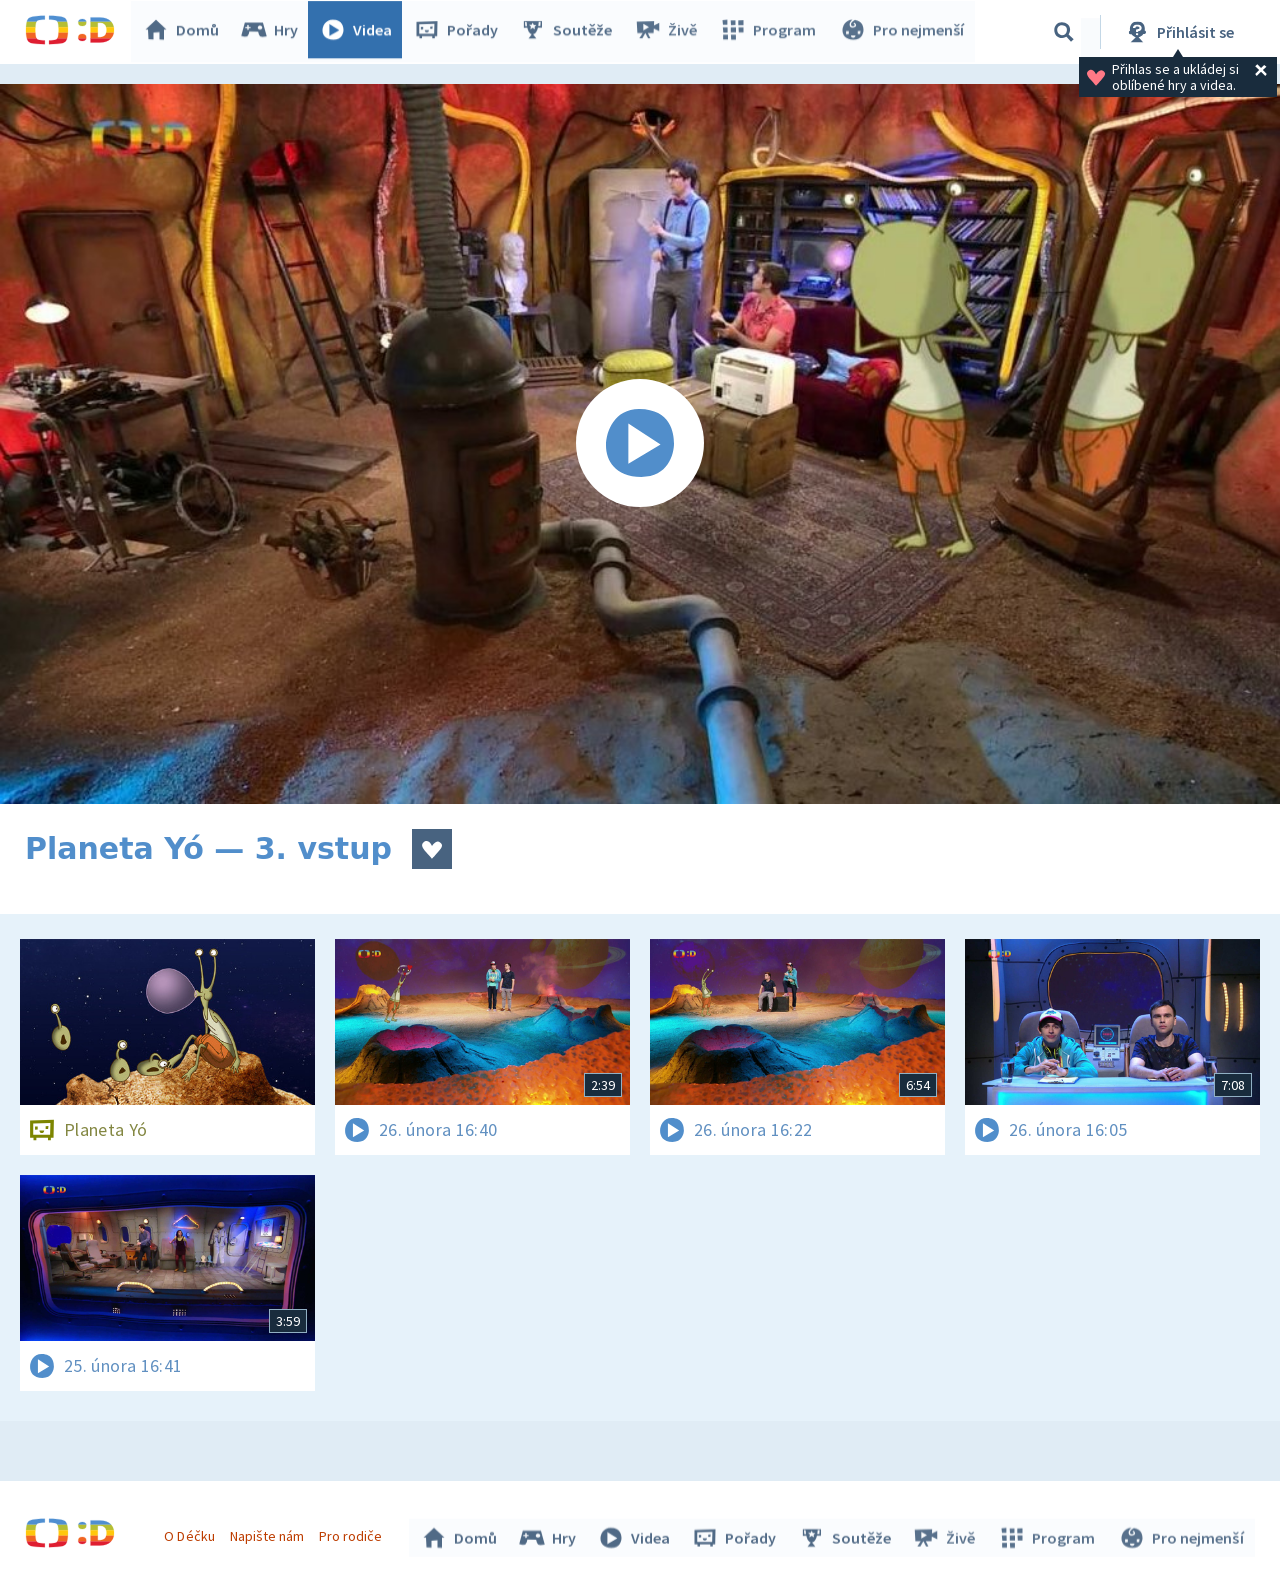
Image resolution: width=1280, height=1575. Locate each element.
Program (771, 32)
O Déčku (192, 1533)
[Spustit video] (640, 444)
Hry (274, 32)
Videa (361, 32)
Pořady (461, 32)
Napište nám (269, 1533)
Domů (186, 32)
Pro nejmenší (903, 32)
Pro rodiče (353, 1533)
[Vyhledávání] (1064, 32)
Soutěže (571, 32)
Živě (670, 32)
